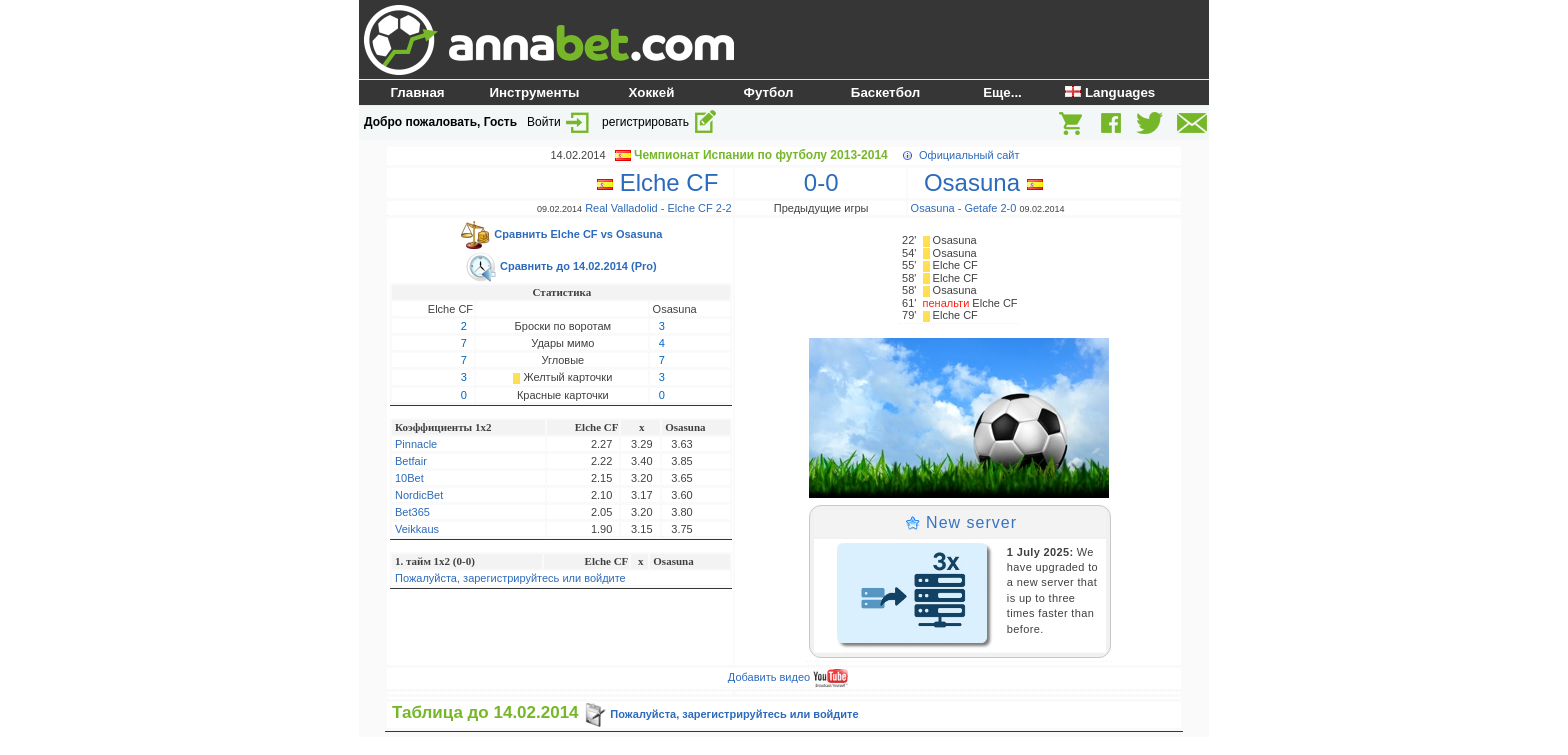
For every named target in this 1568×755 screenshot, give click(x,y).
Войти (559, 122)
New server (961, 522)
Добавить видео (788, 677)
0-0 (821, 182)
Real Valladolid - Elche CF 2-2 (658, 208)
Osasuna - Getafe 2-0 (964, 208)
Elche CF (664, 182)
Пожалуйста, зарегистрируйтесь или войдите (510, 578)
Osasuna (977, 182)
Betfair (411, 461)
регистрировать (660, 122)
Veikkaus (417, 529)
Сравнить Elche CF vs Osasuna (560, 234)
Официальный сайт (969, 155)
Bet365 (412, 512)
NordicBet (419, 495)
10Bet (409, 478)
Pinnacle (416, 444)
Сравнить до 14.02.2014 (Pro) (561, 266)
